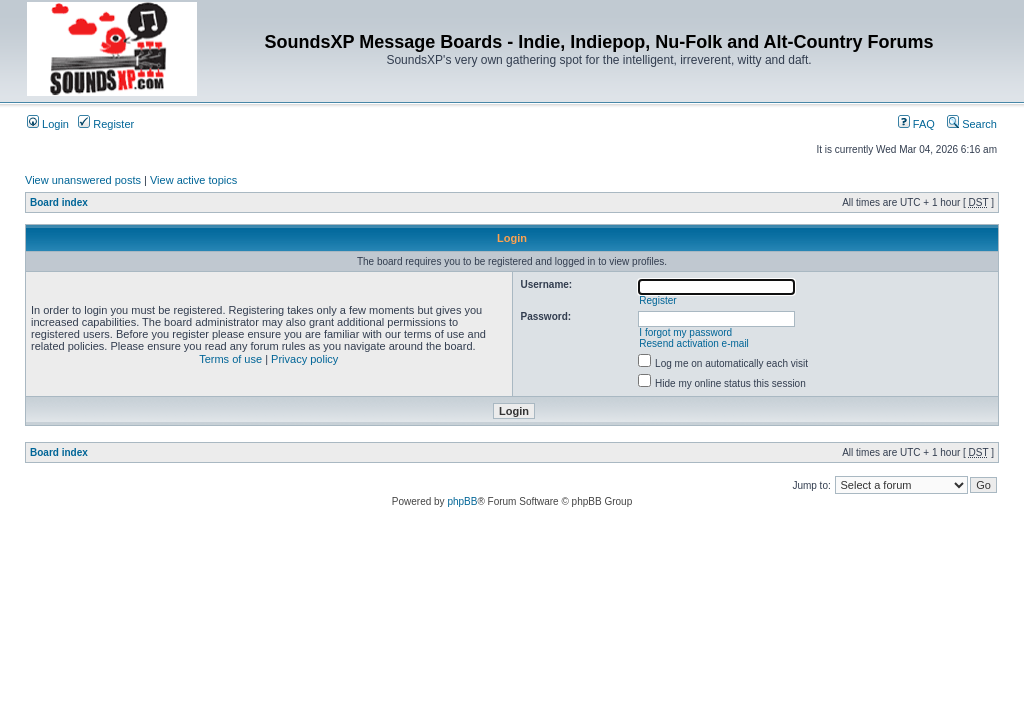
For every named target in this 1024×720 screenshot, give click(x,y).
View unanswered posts (83, 180)
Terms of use (230, 359)
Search (972, 124)
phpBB (462, 501)
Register (106, 124)
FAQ (916, 124)
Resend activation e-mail (694, 343)
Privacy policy (304, 359)
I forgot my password (685, 332)
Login (48, 124)
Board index (59, 202)
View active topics (193, 180)
